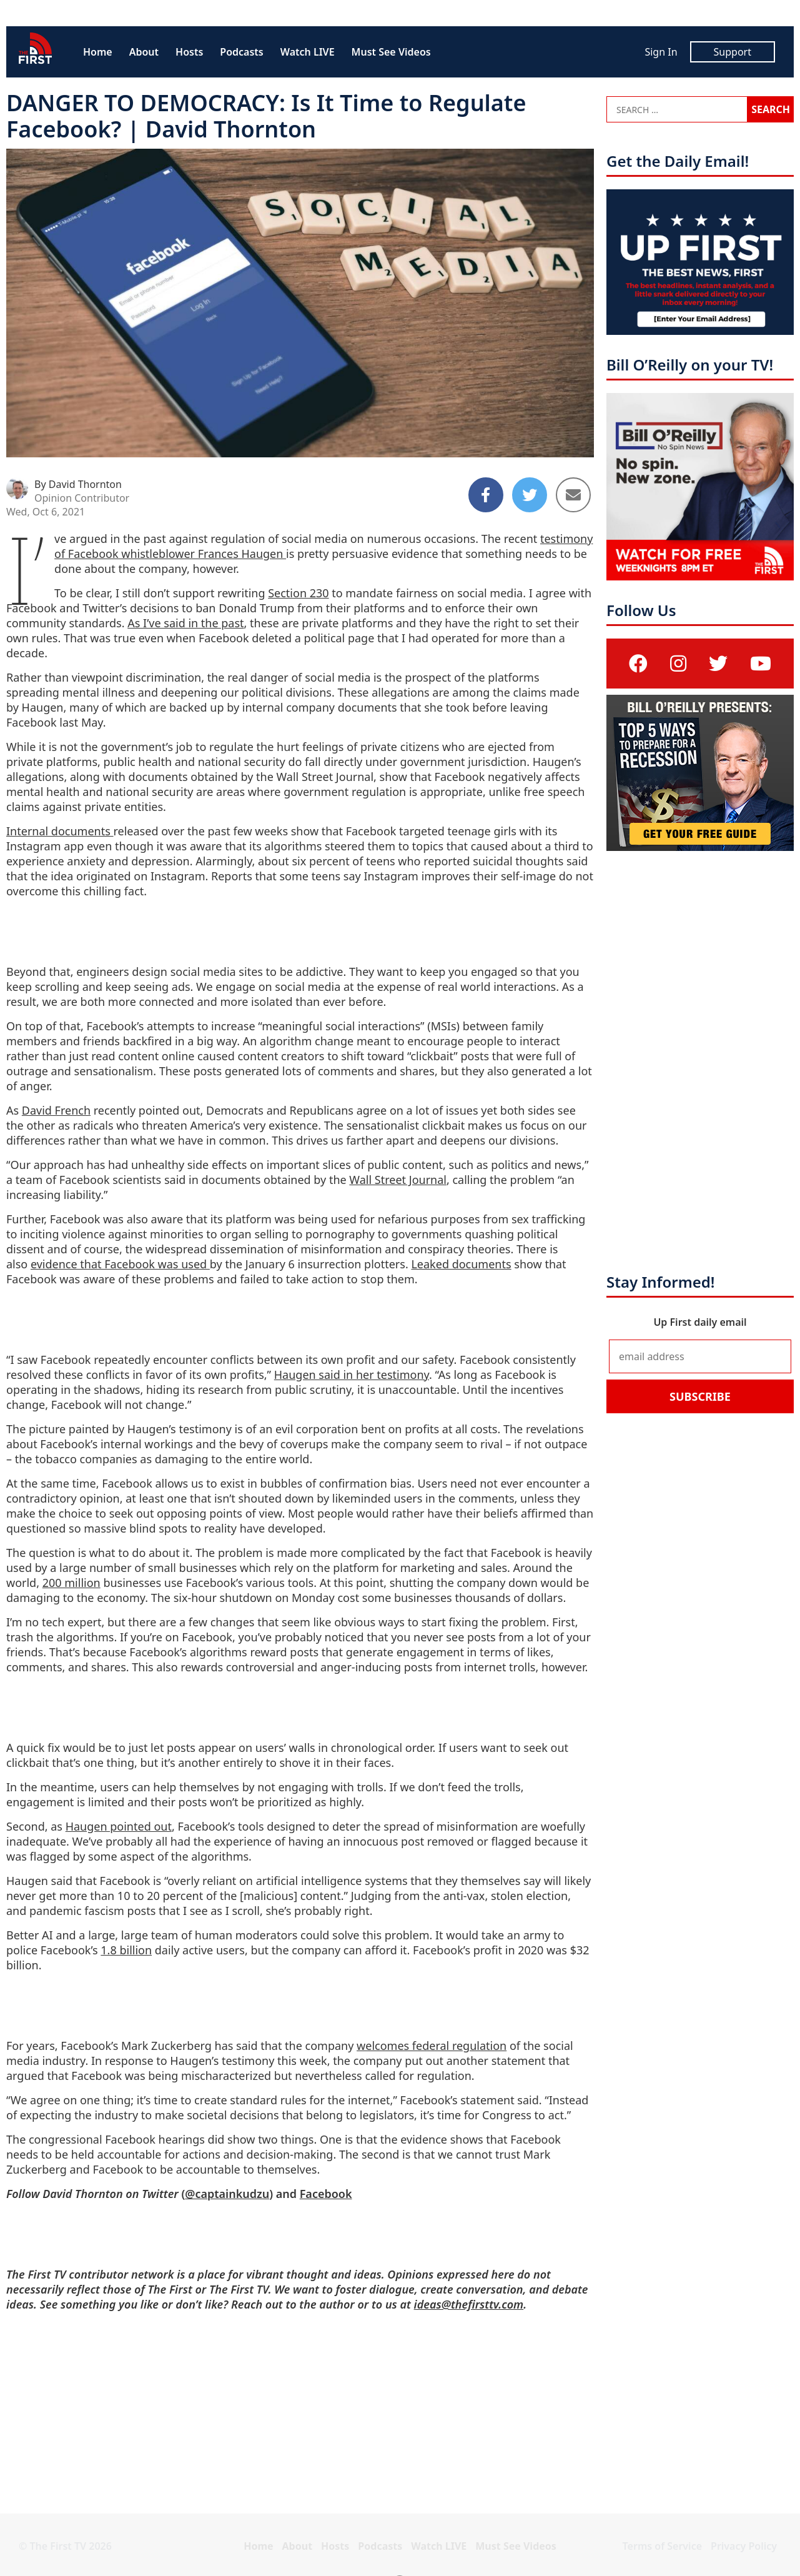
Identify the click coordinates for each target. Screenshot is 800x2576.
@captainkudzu (227, 2193)
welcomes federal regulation (431, 2045)
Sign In (660, 52)
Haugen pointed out (119, 1826)
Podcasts (241, 52)
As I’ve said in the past (185, 622)
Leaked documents (461, 1263)
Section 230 (298, 592)
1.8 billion (126, 1949)
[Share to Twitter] (529, 494)
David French (56, 1110)
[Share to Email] (573, 494)
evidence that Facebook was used (120, 1263)
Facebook (326, 2193)
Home (97, 52)
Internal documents (60, 830)
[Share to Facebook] (485, 494)
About (144, 52)
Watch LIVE (307, 52)
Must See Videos (391, 52)
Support (732, 52)
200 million (71, 1582)
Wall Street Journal (398, 1179)
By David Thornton (78, 484)
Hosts (189, 52)
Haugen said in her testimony (351, 1374)
